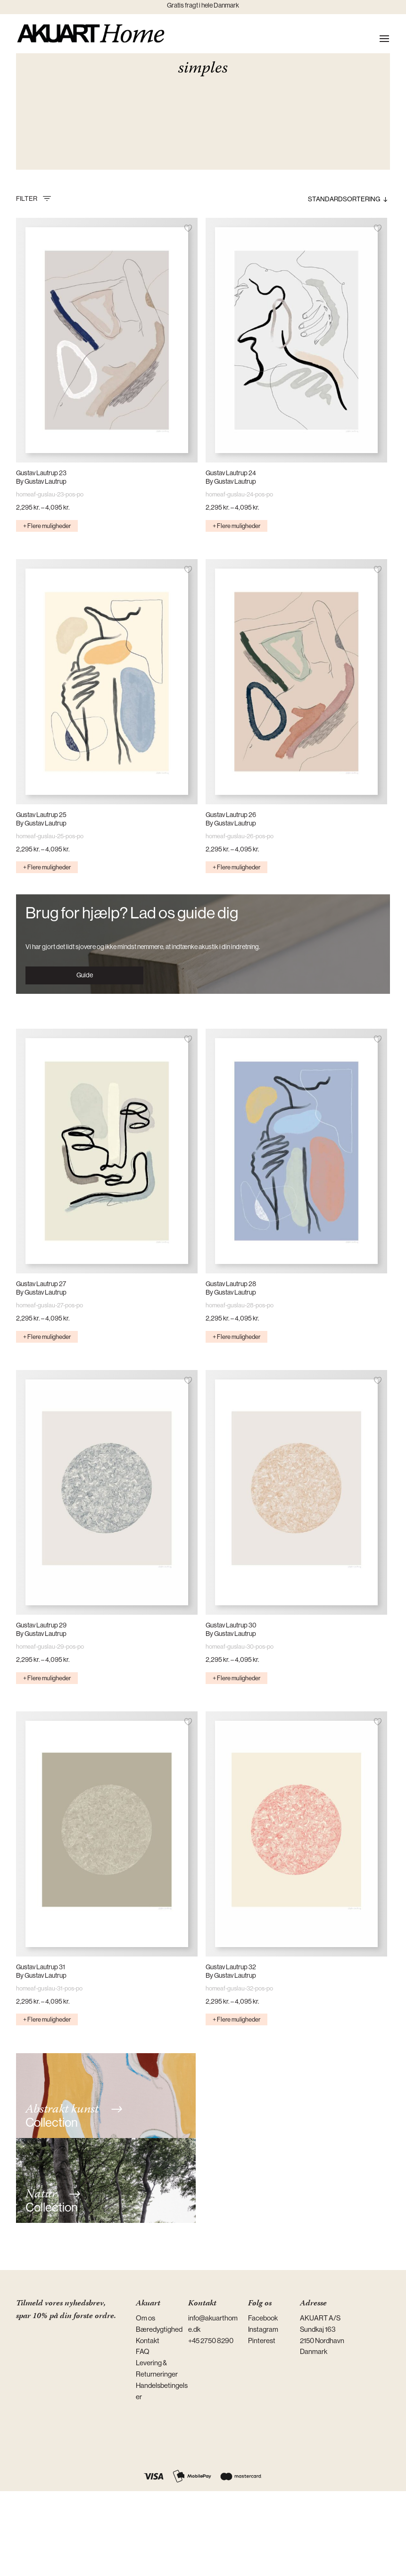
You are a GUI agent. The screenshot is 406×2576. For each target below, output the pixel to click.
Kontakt (147, 2341)
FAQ (142, 2351)
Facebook (263, 2318)
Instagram (263, 2329)
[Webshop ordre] (328, 199)
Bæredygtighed (159, 2329)
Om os (145, 2318)
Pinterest (261, 2341)
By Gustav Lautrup (41, 481)
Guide (84, 975)
